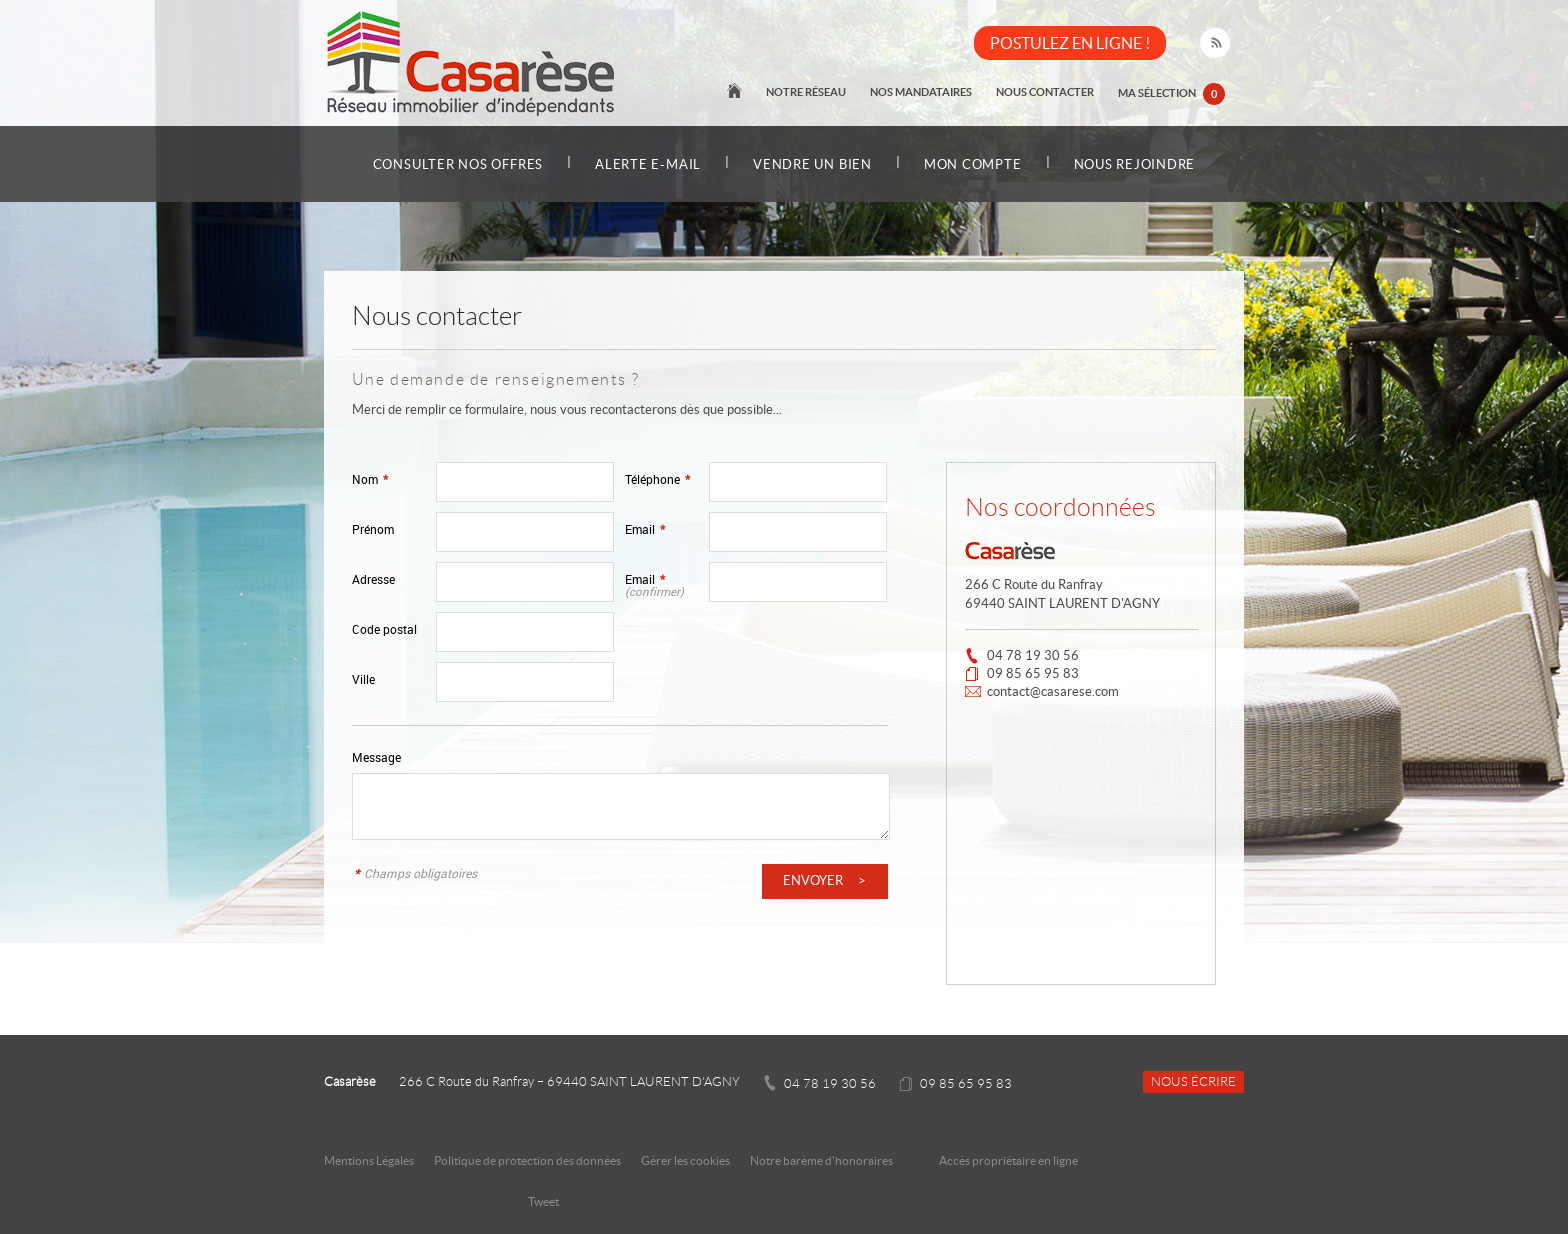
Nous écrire (1193, 1082)
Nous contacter (1045, 92)
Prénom (373, 529)
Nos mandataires (921, 92)
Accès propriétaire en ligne (1008, 1160)
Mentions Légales (369, 1160)
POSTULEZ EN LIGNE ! (1070, 43)
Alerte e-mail (648, 164)
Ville (363, 679)
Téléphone (657, 479)
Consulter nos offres (458, 164)
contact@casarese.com (1053, 691)
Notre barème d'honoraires (822, 1160)
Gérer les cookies (685, 1160)
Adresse (373, 579)
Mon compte (973, 164)
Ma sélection (1171, 94)
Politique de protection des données (527, 1160)
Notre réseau (806, 92)
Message (376, 757)
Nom (370, 479)
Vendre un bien (812, 164)
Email (645, 529)
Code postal (384, 629)
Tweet (543, 1201)
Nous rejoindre (1135, 164)
